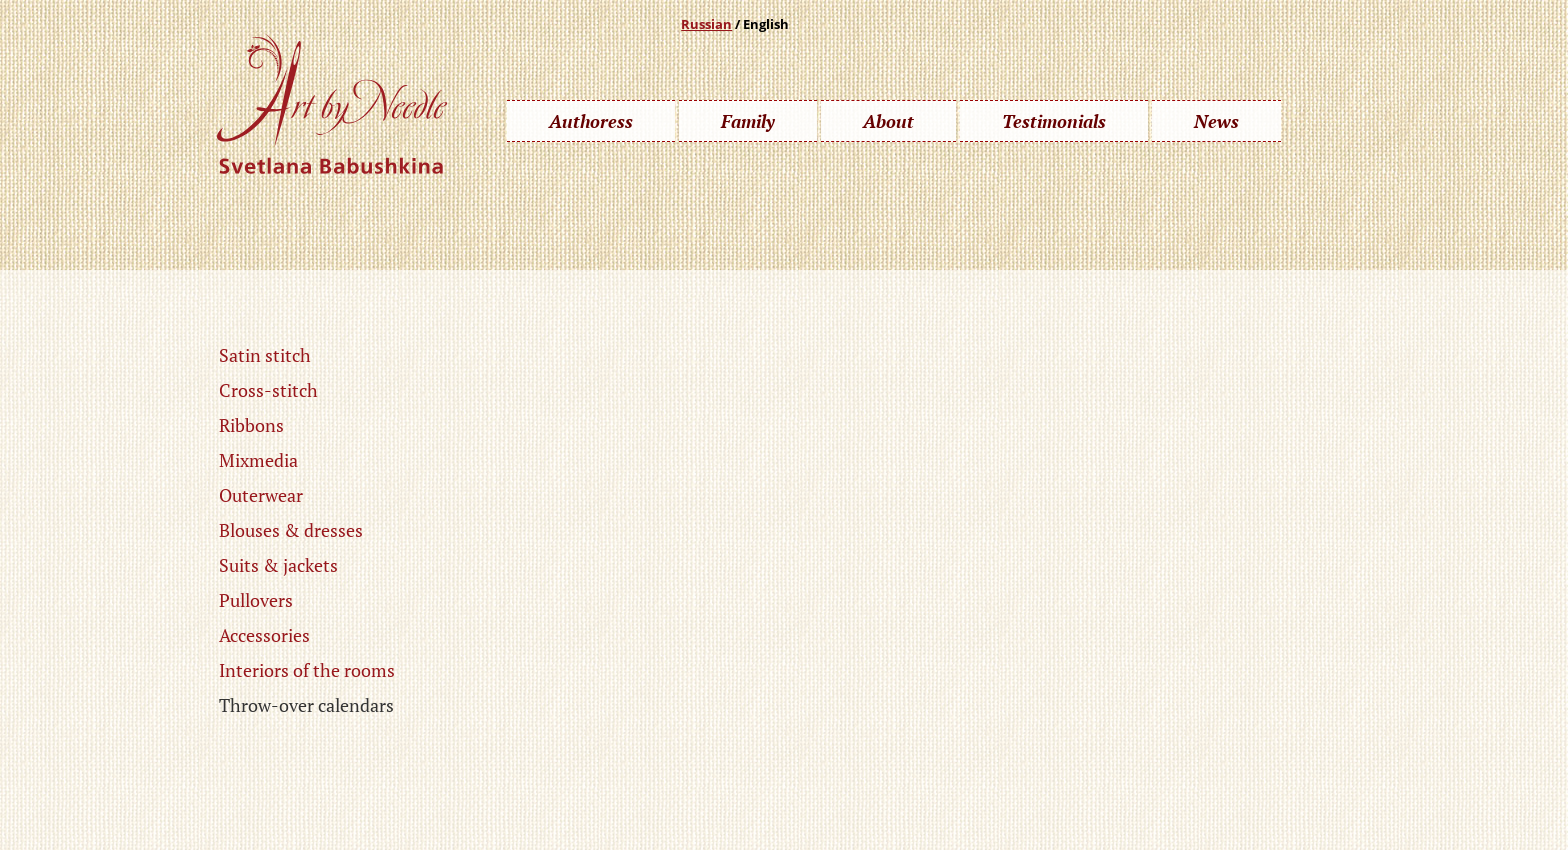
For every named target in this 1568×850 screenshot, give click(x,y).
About (888, 121)
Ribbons (251, 425)
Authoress (591, 121)
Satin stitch (265, 355)
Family (748, 121)
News (1216, 121)
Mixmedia (258, 460)
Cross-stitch (268, 390)
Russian (706, 24)
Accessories (264, 635)
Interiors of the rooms (307, 670)
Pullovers (256, 600)
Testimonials (1054, 121)
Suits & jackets (278, 565)
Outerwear (261, 495)
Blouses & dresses (291, 530)
